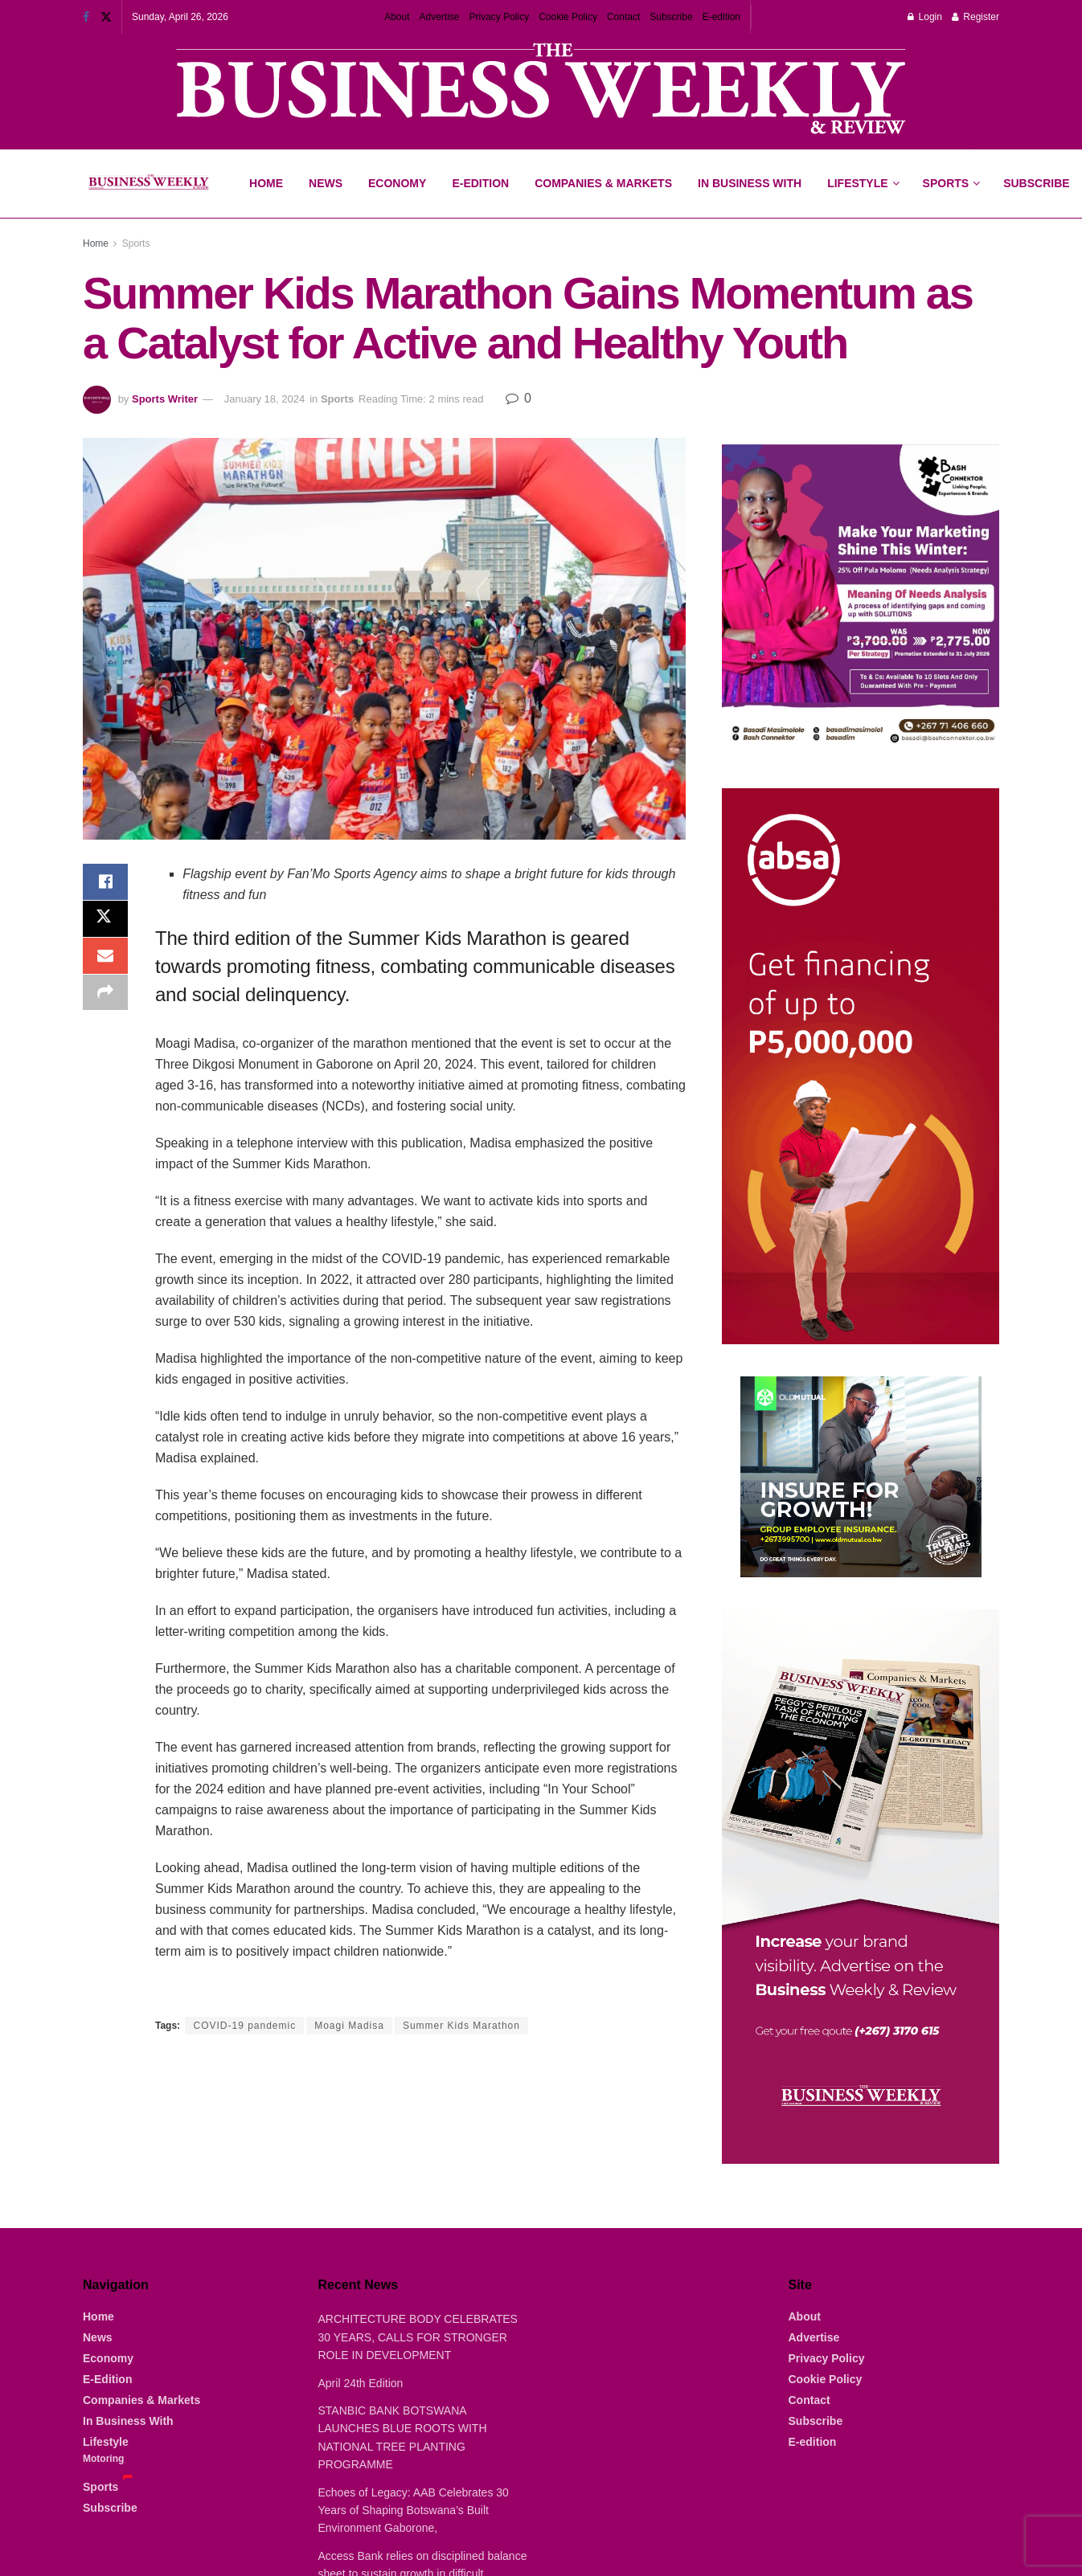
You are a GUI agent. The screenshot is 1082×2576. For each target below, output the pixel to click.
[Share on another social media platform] (105, 998)
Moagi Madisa (349, 2025)
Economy (397, 183)
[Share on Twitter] (105, 921)
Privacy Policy (499, 16)
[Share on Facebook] (105, 883)
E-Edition (480, 183)
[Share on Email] (105, 960)
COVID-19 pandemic (244, 2025)
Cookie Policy (568, 16)
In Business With (749, 183)
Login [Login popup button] (925, 16)
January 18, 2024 (264, 399)
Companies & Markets (603, 183)
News (325, 183)
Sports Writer (165, 399)
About (396, 16)
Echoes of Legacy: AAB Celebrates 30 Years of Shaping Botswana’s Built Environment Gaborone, (413, 2510)
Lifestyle (857, 183)
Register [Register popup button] (975, 16)
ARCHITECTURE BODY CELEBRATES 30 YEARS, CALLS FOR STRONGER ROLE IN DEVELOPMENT (418, 2336)
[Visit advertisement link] (541, 90)
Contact (623, 16)
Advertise (439, 16)
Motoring (103, 2458)
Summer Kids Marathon (461, 2025)
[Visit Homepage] (148, 184)
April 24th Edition (361, 2383)
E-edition (721, 16)
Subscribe (671, 16)
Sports (951, 169)
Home (266, 183)
